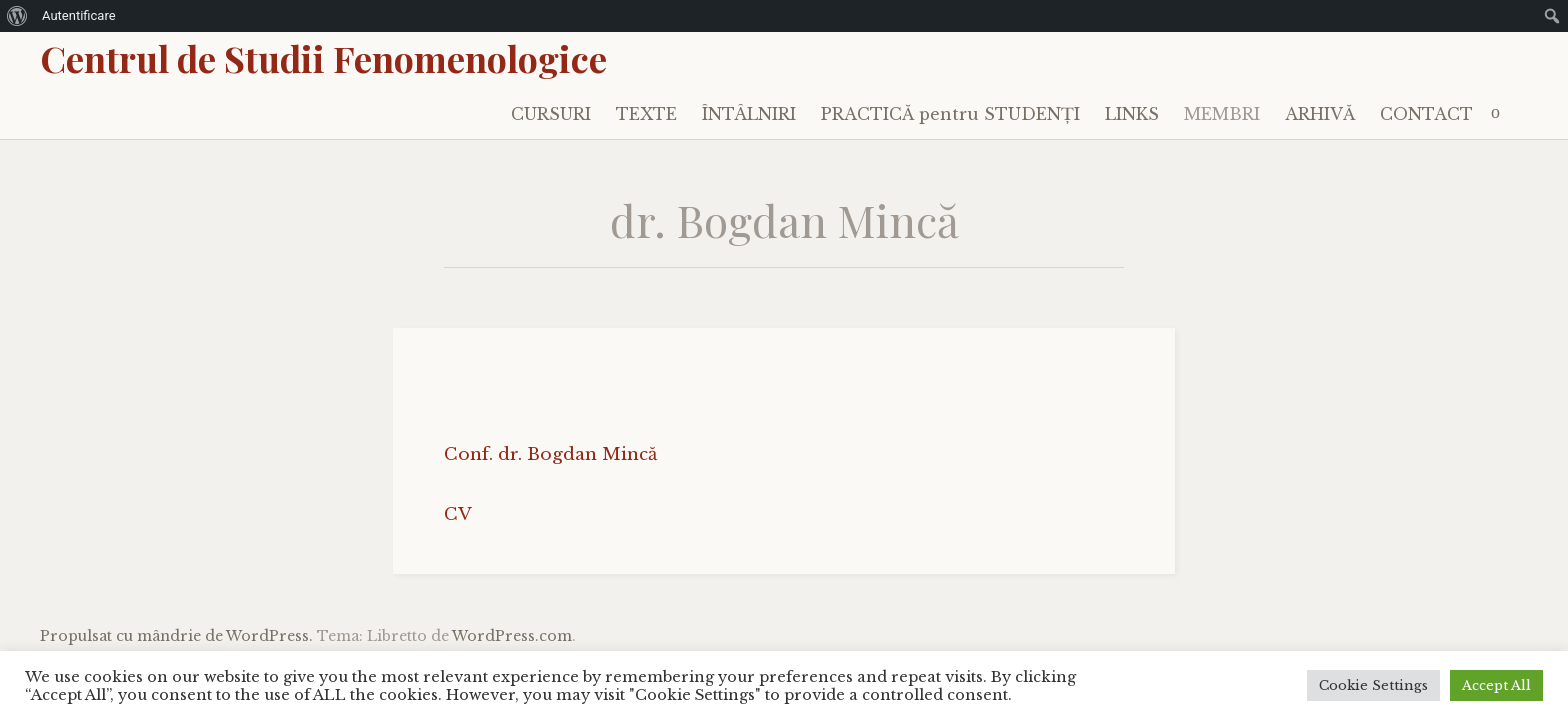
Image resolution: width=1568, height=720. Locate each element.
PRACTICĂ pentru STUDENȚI (950, 114)
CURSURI (551, 114)
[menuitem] (17, 16)
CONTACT (1426, 114)
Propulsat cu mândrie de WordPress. (176, 636)
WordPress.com (512, 636)
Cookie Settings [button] (1373, 685)
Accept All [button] (1496, 685)
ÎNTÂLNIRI (749, 114)
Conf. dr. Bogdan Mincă (550, 454)
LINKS (1132, 114)
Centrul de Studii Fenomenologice (323, 58)
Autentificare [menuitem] (79, 15)
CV (458, 514)
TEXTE (646, 114)
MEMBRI (1222, 114)
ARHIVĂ (1320, 114)
